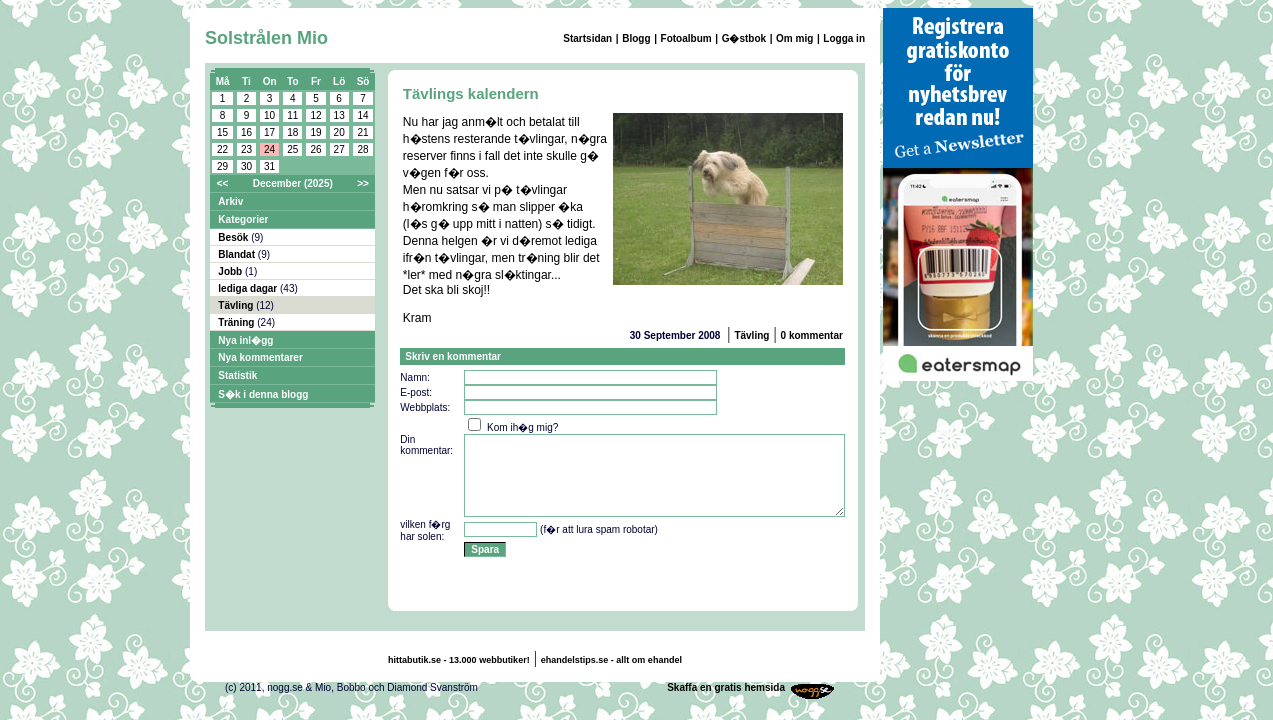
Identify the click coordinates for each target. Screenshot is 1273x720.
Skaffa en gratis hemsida (726, 687)
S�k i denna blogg (263, 394)
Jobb (231, 271)
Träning (237, 322)
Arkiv (230, 201)
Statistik (237, 375)
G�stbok (744, 38)
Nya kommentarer (260, 357)
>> (363, 183)
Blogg (636, 38)
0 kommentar (812, 335)
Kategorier (243, 219)
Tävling (237, 305)
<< (223, 183)
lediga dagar (249, 288)
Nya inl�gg (245, 340)
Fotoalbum (686, 38)
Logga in (844, 38)
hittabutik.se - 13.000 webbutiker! (459, 660)
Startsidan (587, 38)
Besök (234, 237)
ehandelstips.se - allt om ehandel (611, 660)
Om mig (794, 38)
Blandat (237, 254)
